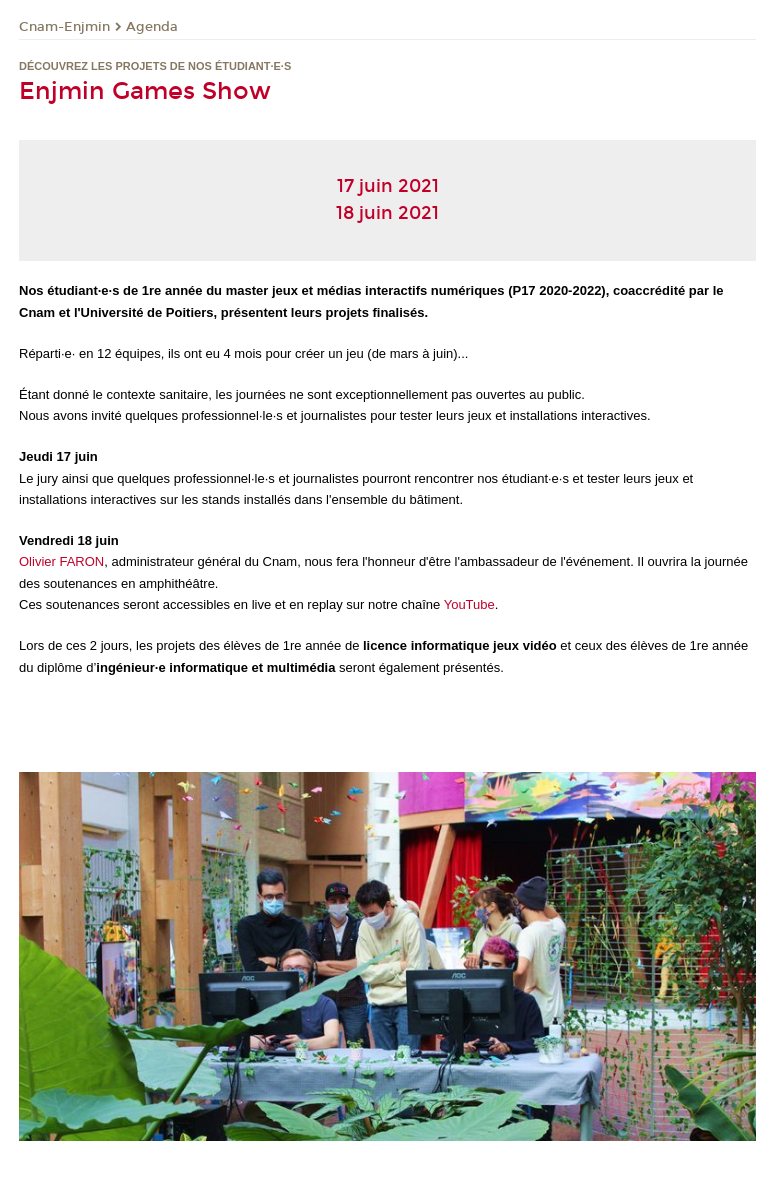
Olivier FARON (61, 561)
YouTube (469, 604)
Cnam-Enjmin (64, 27)
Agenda (152, 27)
